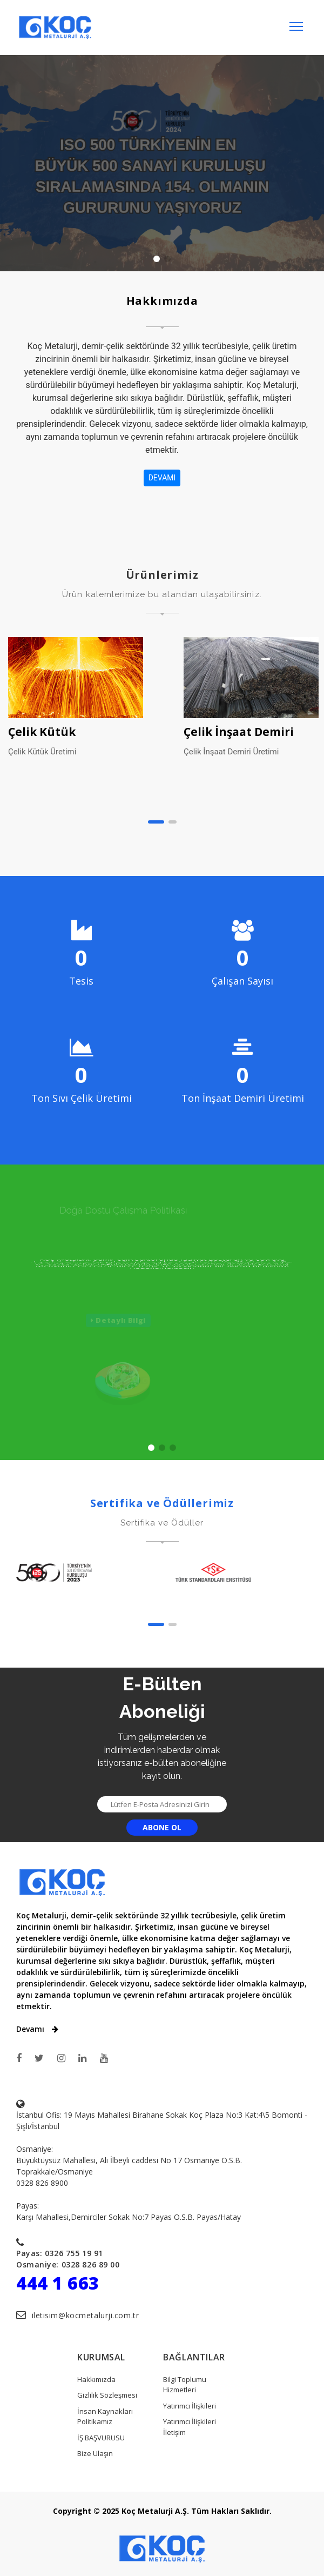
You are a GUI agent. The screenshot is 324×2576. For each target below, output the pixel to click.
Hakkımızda (96, 2379)
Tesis (81, 980)
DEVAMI (162, 477)
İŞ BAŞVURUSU (101, 2438)
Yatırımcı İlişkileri (189, 2406)
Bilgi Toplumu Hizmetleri (184, 2384)
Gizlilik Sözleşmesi (107, 2395)
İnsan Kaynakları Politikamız (105, 2416)
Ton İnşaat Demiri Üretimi (242, 1098)
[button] (156, 822)
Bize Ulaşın (95, 2453)
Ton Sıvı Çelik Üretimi (81, 1098)
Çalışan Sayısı (242, 980)
